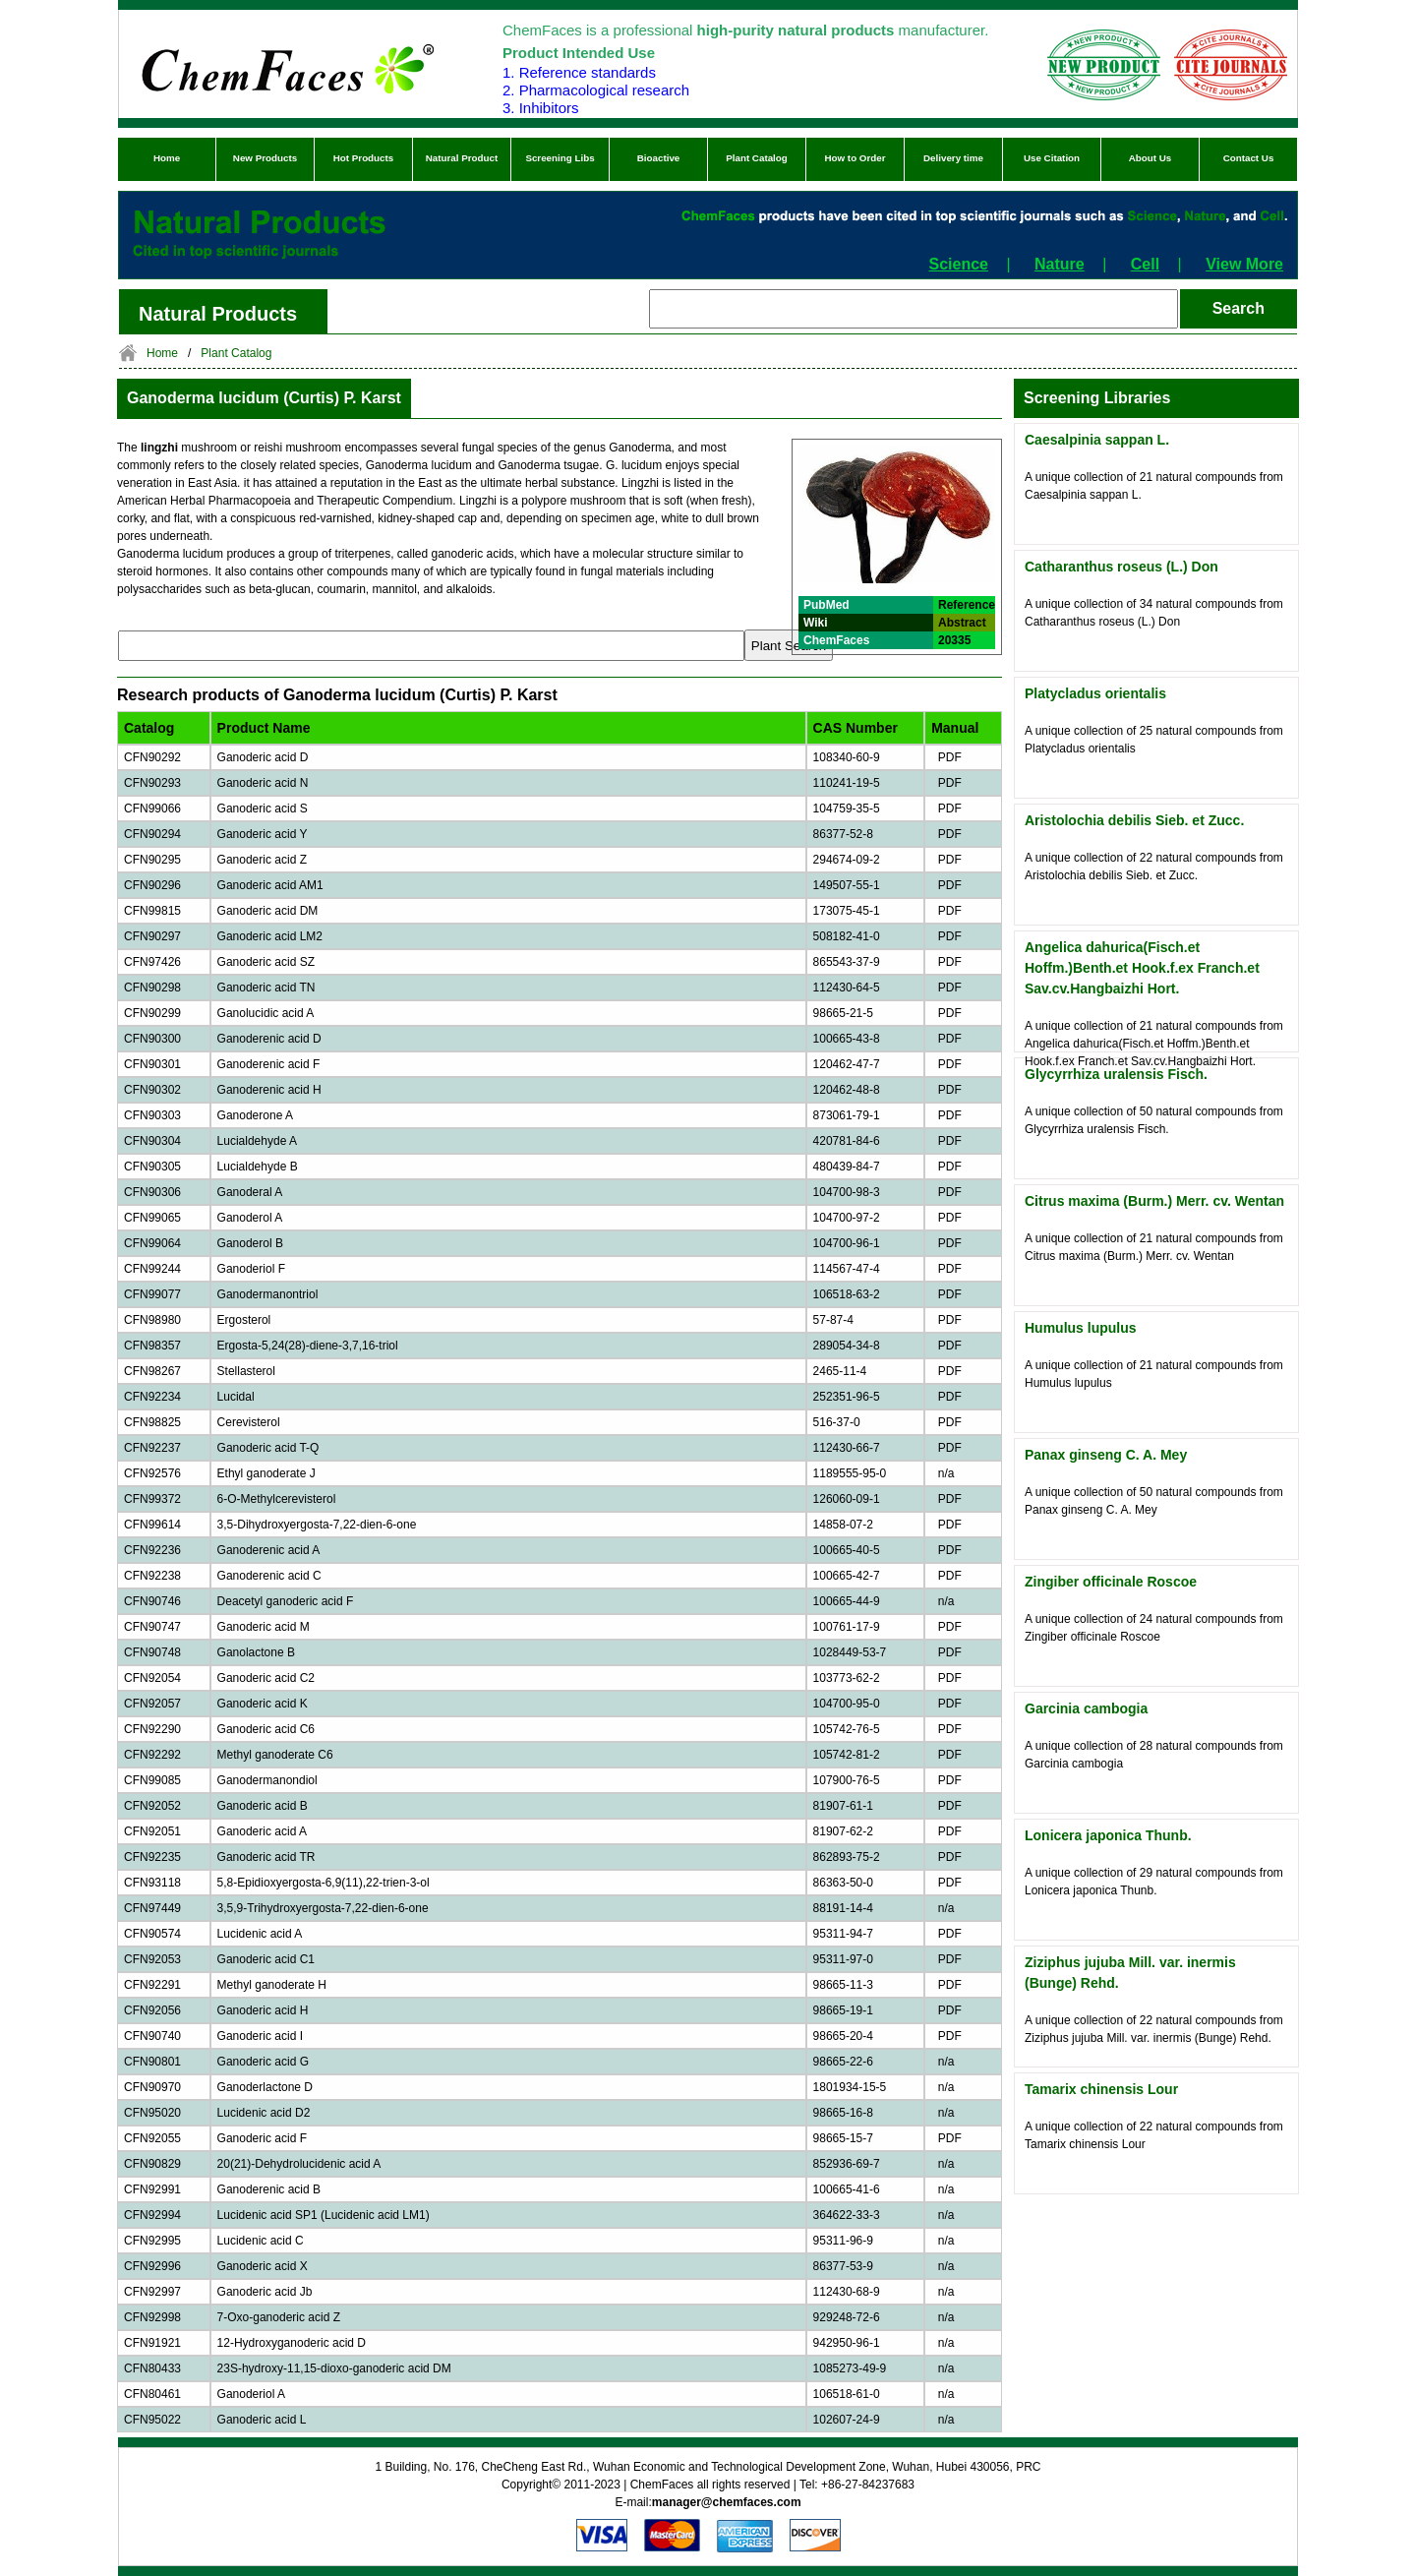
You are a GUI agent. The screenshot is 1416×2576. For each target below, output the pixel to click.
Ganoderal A (250, 1192)
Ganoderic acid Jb (265, 2292)
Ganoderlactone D (265, 2087)
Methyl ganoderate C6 (275, 1755)
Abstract (962, 622)
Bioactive (658, 157)
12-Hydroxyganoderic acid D (291, 2343)
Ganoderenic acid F (269, 1064)
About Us (1150, 157)
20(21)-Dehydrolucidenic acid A (299, 2164)
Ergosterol (244, 1320)
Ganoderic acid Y (262, 834)
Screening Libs (559, 157)
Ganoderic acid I (260, 2036)
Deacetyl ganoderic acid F (285, 1601)
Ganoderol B (250, 1243)
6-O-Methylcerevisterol (276, 1499)
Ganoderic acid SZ (266, 962)
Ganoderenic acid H (269, 1090)
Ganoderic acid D (263, 757)
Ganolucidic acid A (266, 1013)
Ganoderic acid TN (266, 987)
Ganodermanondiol (267, 1780)
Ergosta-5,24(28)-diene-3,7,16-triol (307, 1345)
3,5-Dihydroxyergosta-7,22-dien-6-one (317, 1524)
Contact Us (1248, 157)
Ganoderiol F (251, 1269)
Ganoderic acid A (262, 1831)
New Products (265, 157)
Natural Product (462, 157)
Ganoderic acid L (262, 2419)
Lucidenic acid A (260, 1934)
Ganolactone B (256, 1652)
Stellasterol (246, 1371)
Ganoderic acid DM (268, 911)
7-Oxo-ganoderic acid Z (278, 2317)
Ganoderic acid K (262, 1703)
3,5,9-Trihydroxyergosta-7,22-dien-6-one (323, 1908)
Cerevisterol (248, 1422)
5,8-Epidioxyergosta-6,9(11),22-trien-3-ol (323, 1882)
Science (958, 264)
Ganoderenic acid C (269, 1576)
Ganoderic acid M (263, 1627)
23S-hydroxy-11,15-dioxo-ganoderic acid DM (334, 2368)
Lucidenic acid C (260, 2240)
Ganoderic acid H (263, 2010)
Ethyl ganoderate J (266, 1473)
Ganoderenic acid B (269, 2189)
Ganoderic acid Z (262, 860)
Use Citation (1052, 157)
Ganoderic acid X (262, 2266)
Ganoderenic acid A (269, 1550)
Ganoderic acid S (262, 808)
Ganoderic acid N (263, 783)
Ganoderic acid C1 (266, 1959)
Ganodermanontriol (268, 1294)
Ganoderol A (250, 1218)
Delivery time (953, 157)
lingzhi (161, 447)
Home (166, 157)
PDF (946, 757)
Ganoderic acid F (262, 2138)
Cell (1145, 264)
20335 (954, 640)
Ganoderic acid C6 (266, 1729)
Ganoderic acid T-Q (268, 1448)
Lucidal (236, 1397)
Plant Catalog (757, 157)
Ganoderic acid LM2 (270, 936)
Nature (1059, 264)
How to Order (854, 157)
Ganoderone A (255, 1115)
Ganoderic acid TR (266, 1857)
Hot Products (363, 157)
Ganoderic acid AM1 (270, 885)
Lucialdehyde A (257, 1141)
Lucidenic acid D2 (264, 2113)
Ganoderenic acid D (269, 1039)
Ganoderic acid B (262, 1806)
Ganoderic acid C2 (266, 1678)
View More (1244, 264)
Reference (966, 605)
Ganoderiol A (251, 2394)
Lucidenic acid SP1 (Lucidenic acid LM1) (323, 2215)
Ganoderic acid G (263, 2061)
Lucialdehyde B (257, 1166)
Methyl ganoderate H (271, 1985)
